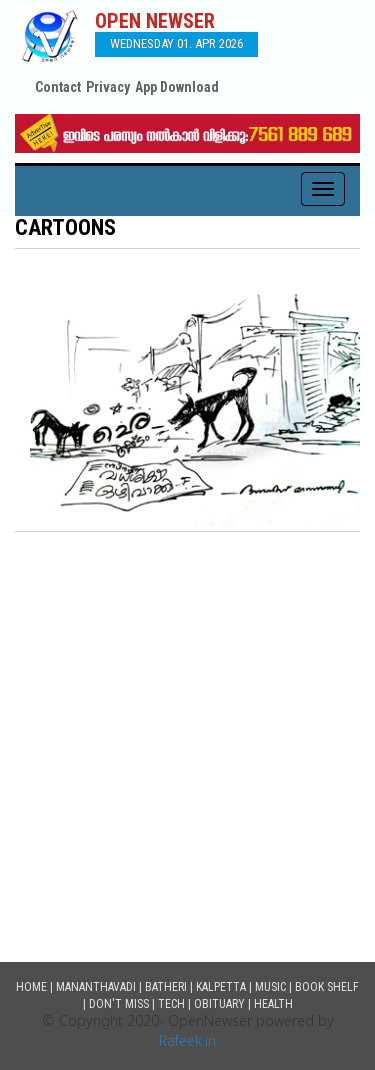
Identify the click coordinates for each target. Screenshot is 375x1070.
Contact (58, 87)
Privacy (108, 87)
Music (270, 987)
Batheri (166, 987)
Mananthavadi (96, 987)
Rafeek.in (187, 1042)
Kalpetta (221, 987)
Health (273, 1004)
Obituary (219, 1004)
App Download (177, 87)
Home (31, 987)
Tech (171, 1004)
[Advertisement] (187, 729)
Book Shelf (327, 987)
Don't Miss (119, 1004)
